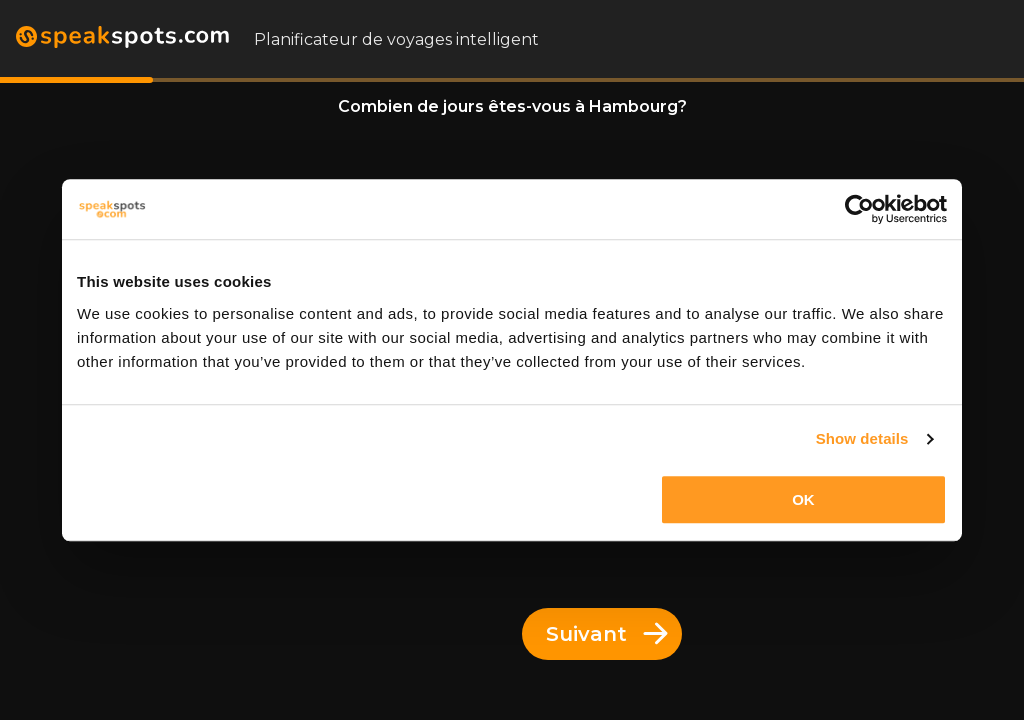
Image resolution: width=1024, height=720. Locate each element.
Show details (862, 438)
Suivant (607, 634)
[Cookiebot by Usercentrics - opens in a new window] (859, 209)
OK (803, 499)
